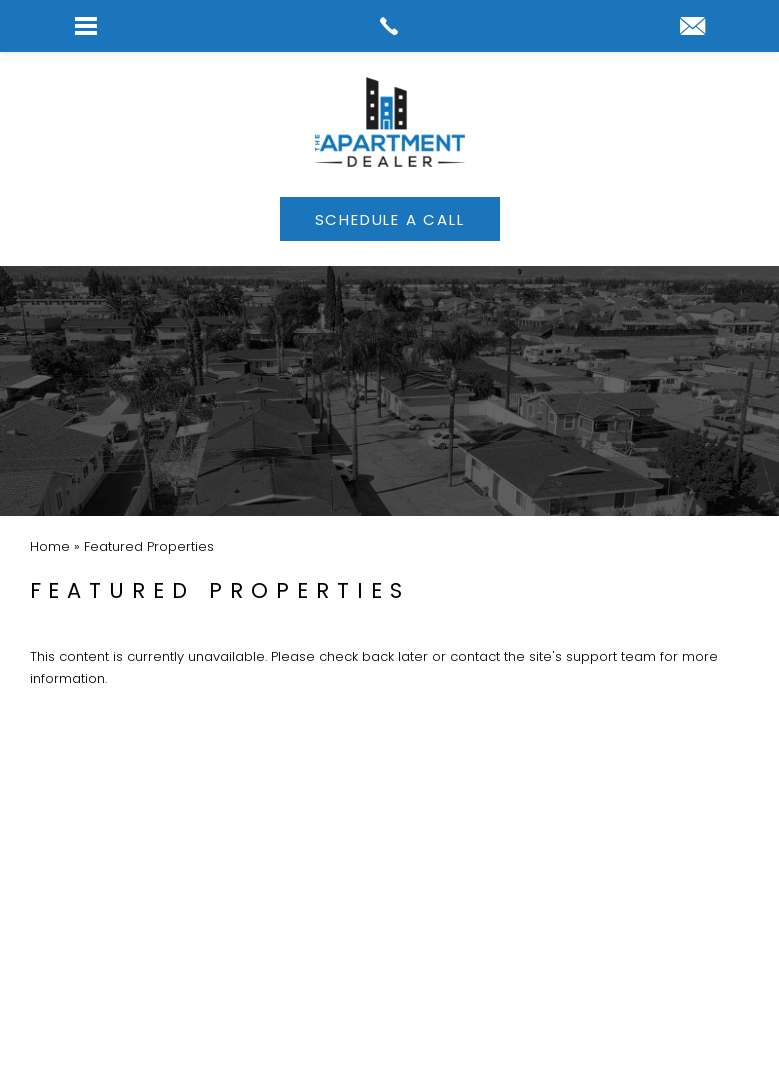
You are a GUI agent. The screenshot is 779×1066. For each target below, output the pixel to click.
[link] (389, 26)
